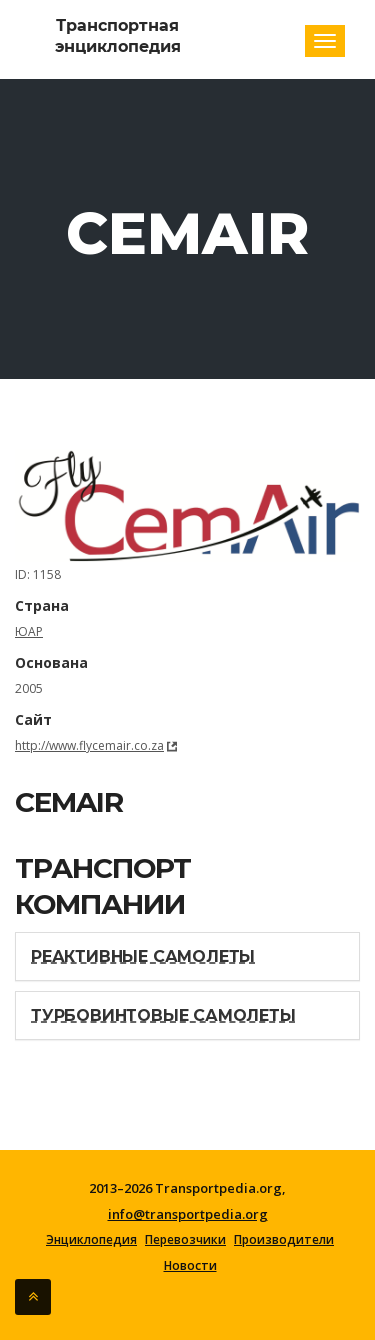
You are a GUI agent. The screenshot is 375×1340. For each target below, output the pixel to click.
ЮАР (29, 631)
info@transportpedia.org (188, 1214)
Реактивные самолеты (143, 956)
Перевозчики (185, 1240)
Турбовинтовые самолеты (163, 1015)
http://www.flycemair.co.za (89, 745)
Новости (190, 1266)
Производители (284, 1240)
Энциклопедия (91, 1240)
